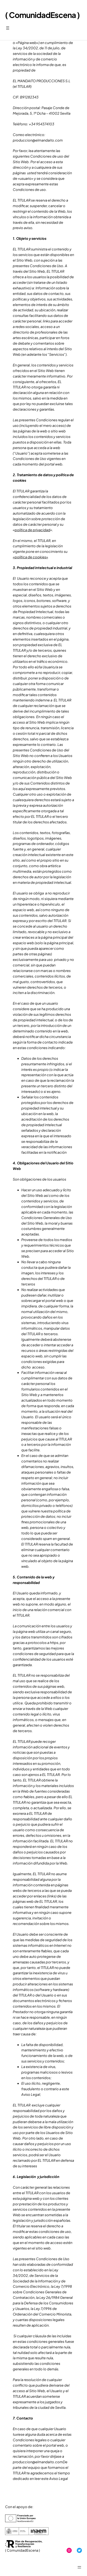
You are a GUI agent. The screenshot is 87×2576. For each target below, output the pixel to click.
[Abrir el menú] (7, 28)
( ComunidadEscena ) (42, 15)
